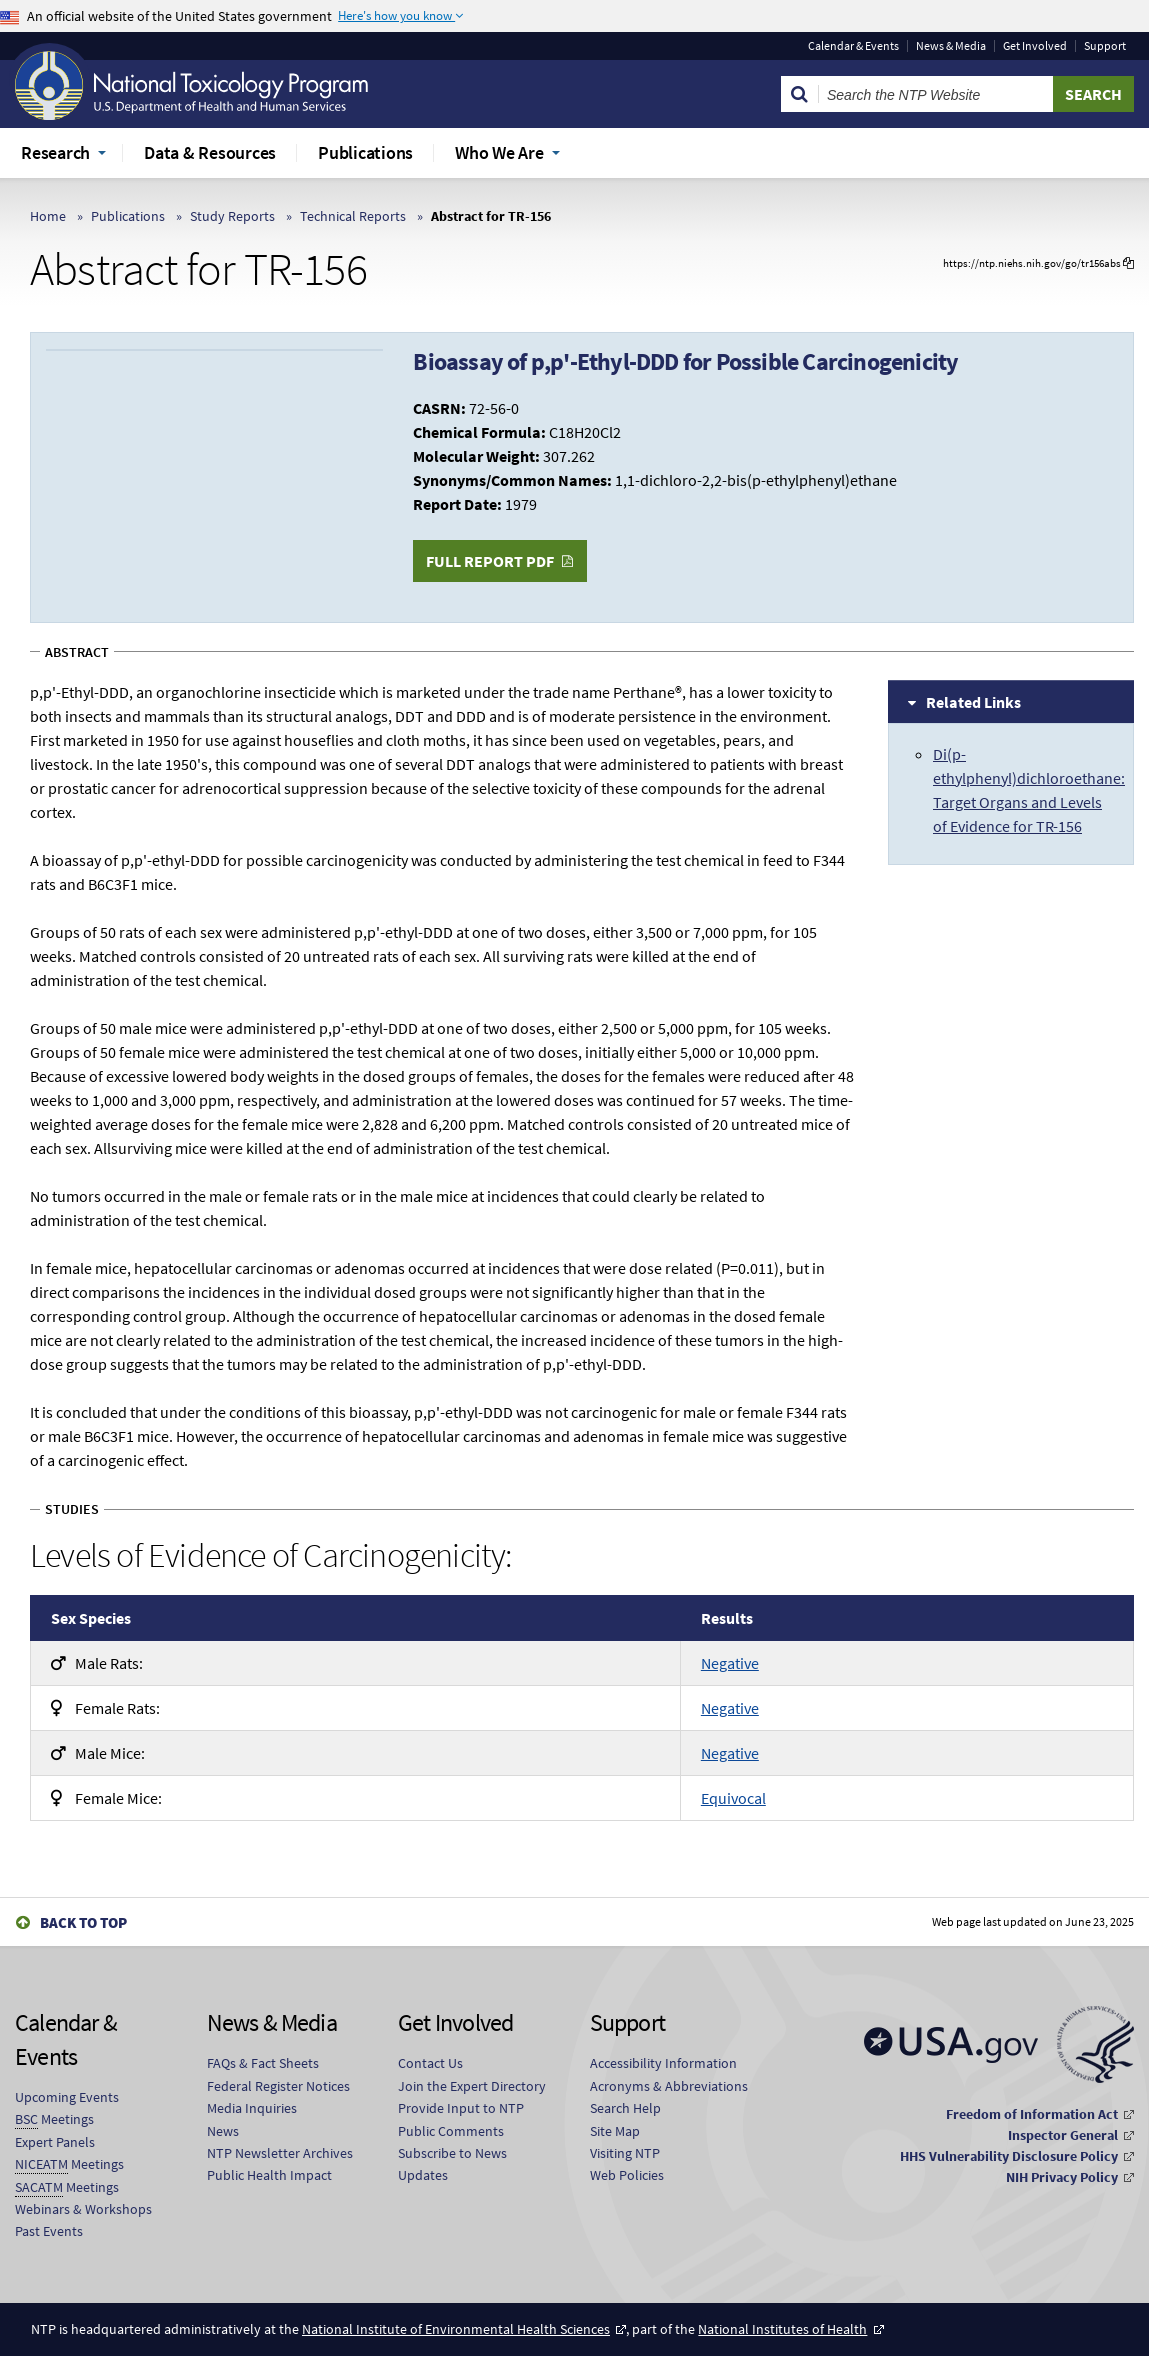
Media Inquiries (252, 2108)
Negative (730, 1663)
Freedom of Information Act (1032, 2114)
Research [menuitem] (55, 152)
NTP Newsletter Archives (280, 2153)
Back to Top (83, 1922)
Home (48, 216)
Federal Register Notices (278, 2086)
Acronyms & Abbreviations (669, 2086)
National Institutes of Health (782, 2329)
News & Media (951, 46)
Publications (128, 216)
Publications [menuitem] (365, 152)
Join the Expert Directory (472, 2086)
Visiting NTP (625, 2153)
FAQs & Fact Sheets (263, 2063)
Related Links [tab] (973, 702)
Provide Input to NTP (461, 2108)
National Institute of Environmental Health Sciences (456, 2329)
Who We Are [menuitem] (499, 152)
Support (1105, 46)
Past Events (49, 2231)
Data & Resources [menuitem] (210, 152)
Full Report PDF (490, 561)
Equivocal (733, 1798)
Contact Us (430, 2063)
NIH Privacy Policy (1062, 2177)
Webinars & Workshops (83, 2209)
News (223, 2131)
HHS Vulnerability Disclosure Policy (1009, 2156)
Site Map (615, 2131)
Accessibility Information (663, 2063)
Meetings (54, 2119)
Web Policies (627, 2175)
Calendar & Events (853, 46)
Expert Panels (55, 2142)
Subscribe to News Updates (452, 2164)
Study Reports (232, 216)
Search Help (625, 2108)
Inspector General (1063, 2135)
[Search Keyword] (936, 94)
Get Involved (1035, 46)
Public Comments (451, 2131)
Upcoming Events (67, 2097)
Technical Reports (353, 216)
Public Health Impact (269, 2175)
